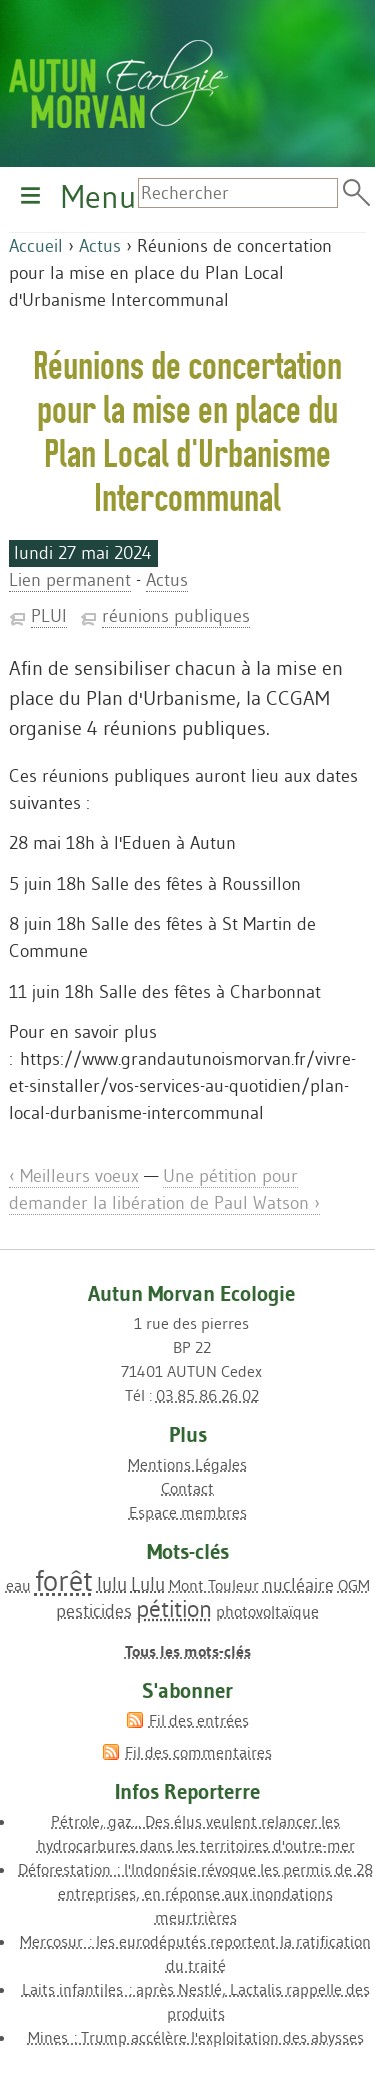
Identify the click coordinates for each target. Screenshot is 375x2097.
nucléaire (298, 1585)
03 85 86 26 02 (207, 1395)
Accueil (36, 246)
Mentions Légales (187, 1464)
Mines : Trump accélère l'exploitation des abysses (196, 2037)
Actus (100, 246)
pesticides (94, 1611)
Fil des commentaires (198, 1752)
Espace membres (188, 1512)
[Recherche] (238, 193)
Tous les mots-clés (188, 1651)
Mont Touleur (214, 1585)
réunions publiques (176, 616)
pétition (174, 1608)
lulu (112, 1584)
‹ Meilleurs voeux (74, 1176)
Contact (187, 1488)
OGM (354, 1585)
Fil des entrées (199, 1720)
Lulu (148, 1584)
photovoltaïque (267, 1611)
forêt (64, 1580)
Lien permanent (70, 580)
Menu (98, 196)
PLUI (49, 616)
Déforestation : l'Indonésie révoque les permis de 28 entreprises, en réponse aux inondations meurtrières (195, 1893)
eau (18, 1585)
